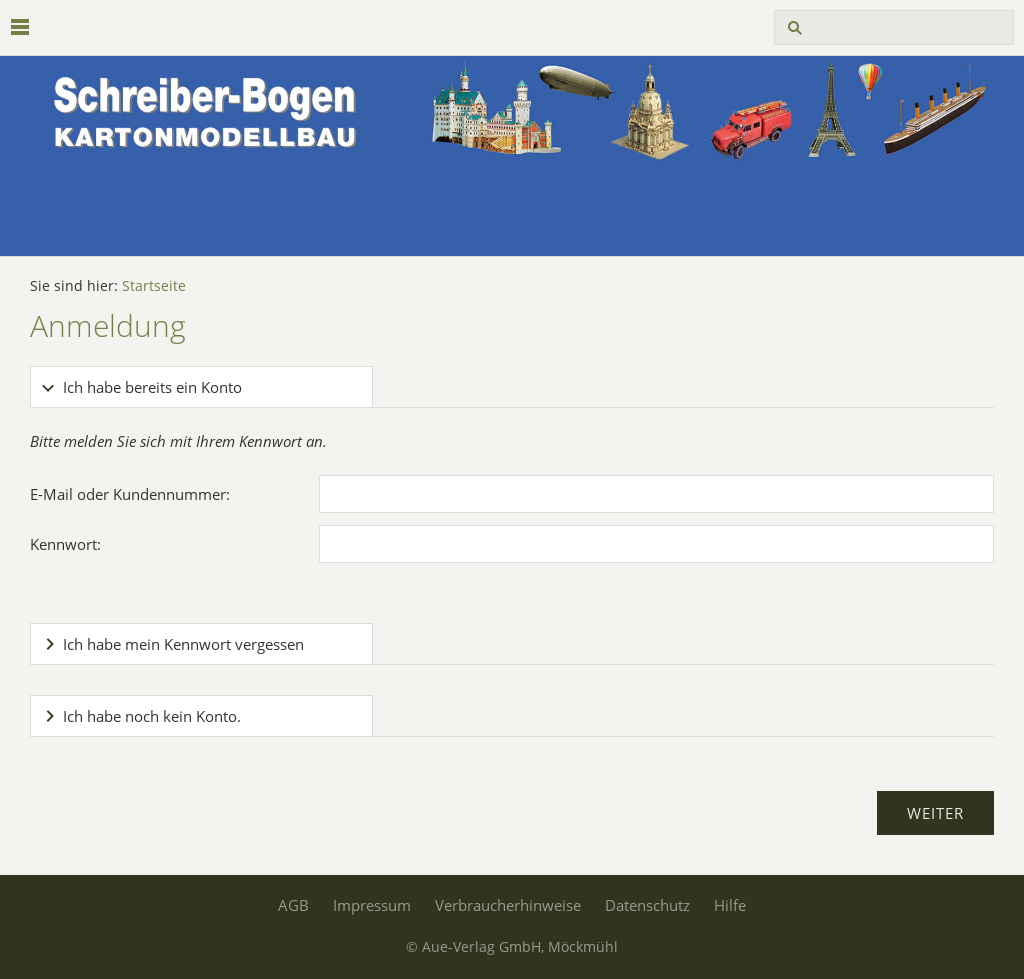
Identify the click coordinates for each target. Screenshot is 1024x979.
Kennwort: (65, 544)
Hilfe (730, 905)
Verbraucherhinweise (508, 905)
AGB (293, 905)
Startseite (154, 286)
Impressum (372, 905)
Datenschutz (647, 905)
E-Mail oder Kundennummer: (130, 494)
